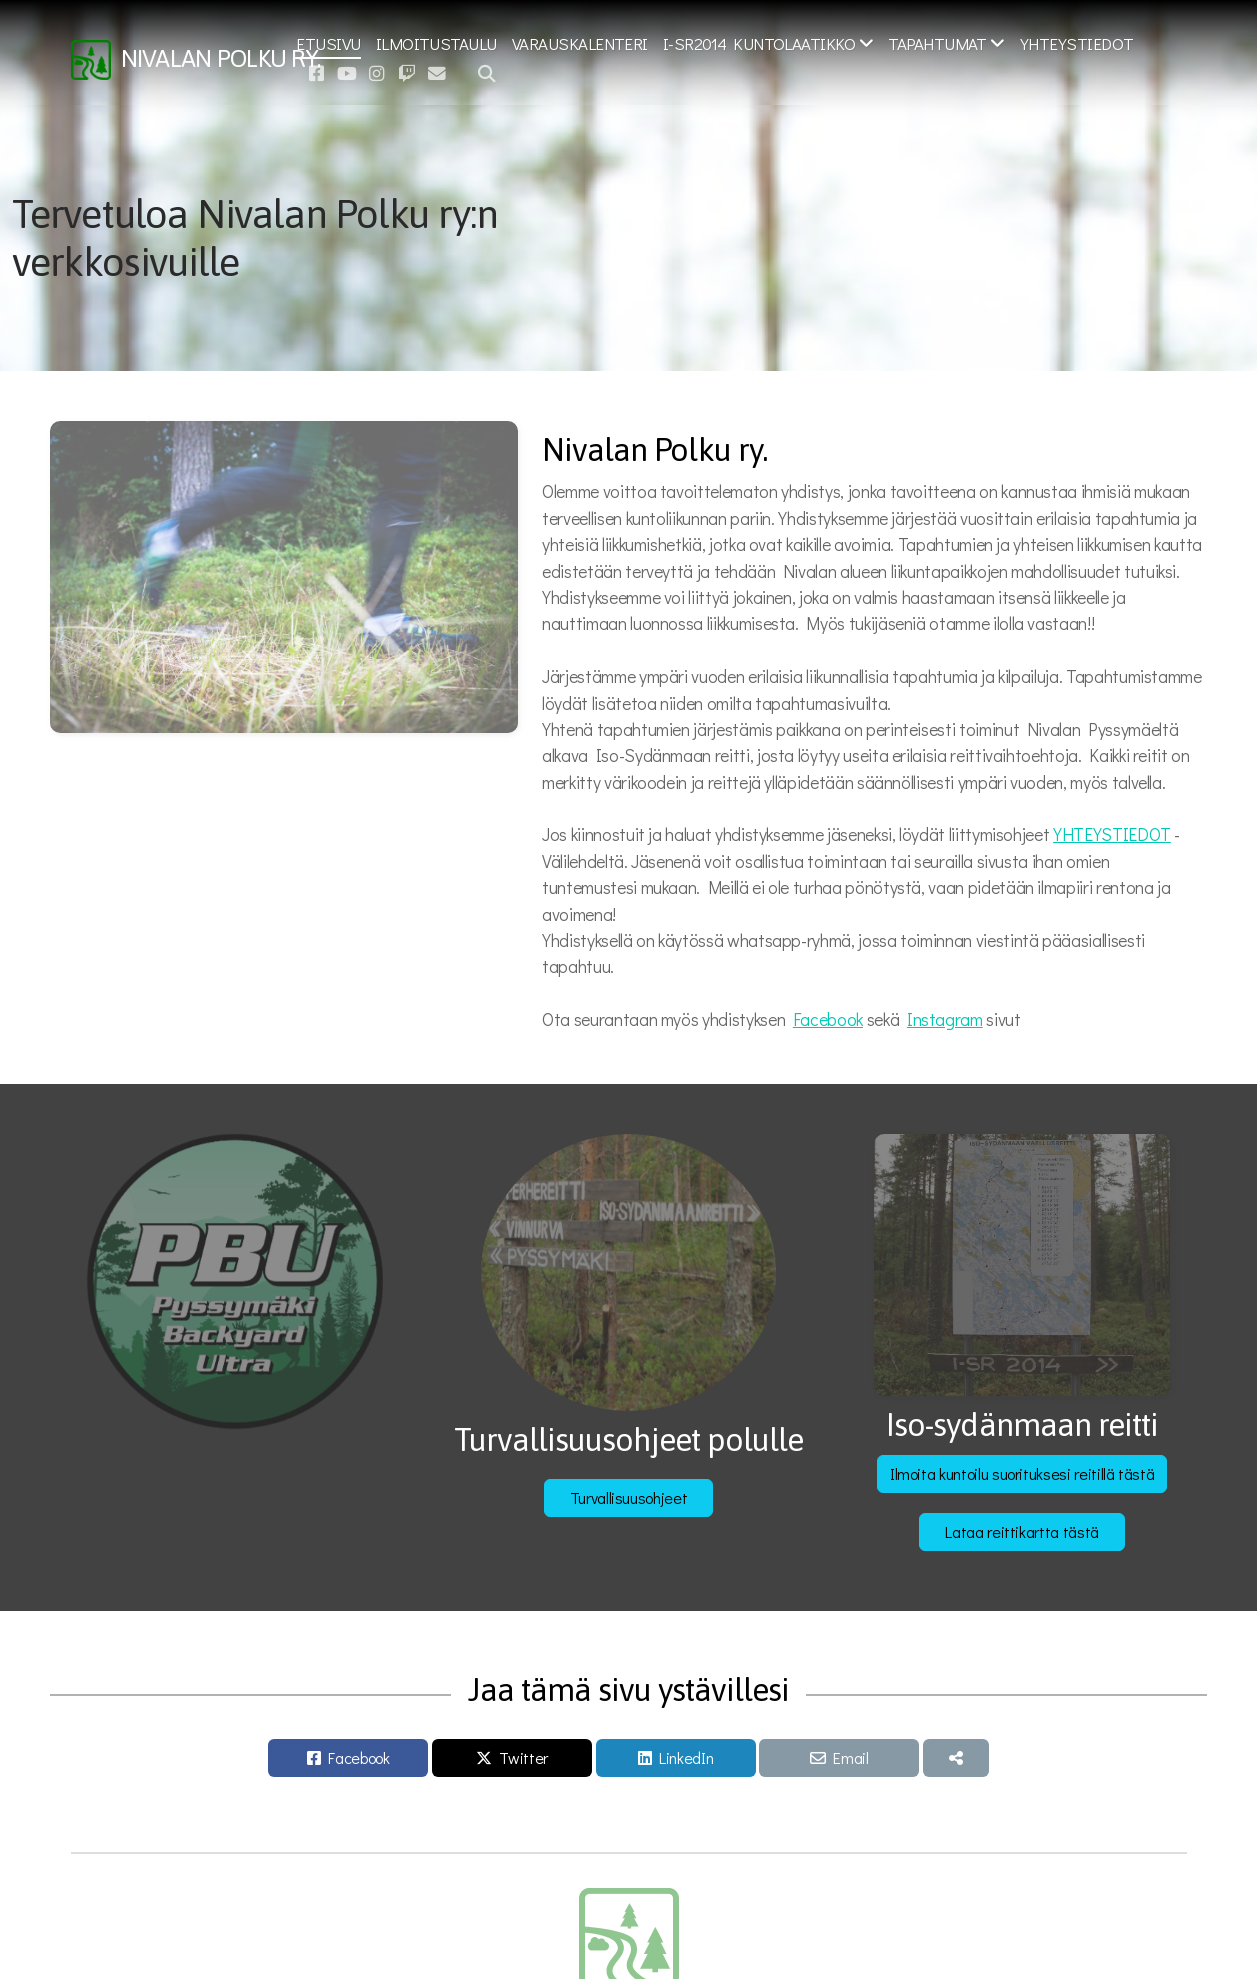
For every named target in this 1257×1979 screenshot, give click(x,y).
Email (850, 1757)
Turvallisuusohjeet (629, 1497)
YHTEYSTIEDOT (1112, 834)
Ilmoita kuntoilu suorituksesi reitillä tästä (1022, 1473)
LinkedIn (686, 1757)
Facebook (828, 1019)
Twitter (523, 1757)
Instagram (945, 1019)
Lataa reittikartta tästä (1022, 1531)
